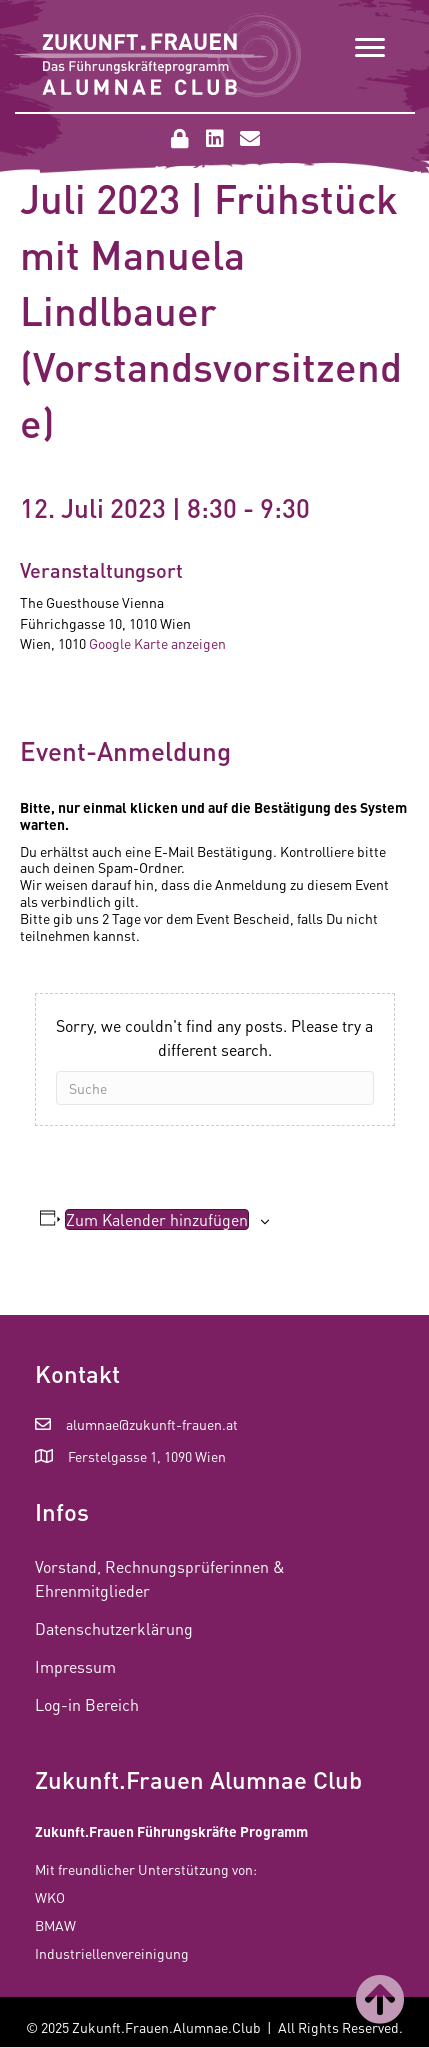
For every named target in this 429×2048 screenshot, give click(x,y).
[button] (180, 139)
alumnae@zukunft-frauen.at (152, 1424)
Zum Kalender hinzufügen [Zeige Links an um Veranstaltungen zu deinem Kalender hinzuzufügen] (157, 1219)
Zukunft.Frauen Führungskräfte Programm (171, 1831)
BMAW (55, 1925)
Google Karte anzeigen (157, 643)
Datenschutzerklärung (114, 1628)
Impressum (75, 1666)
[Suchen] (215, 1088)
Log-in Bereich (87, 1704)
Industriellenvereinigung (112, 1953)
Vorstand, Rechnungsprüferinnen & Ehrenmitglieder (160, 1578)
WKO (50, 1897)
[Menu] (370, 48)
